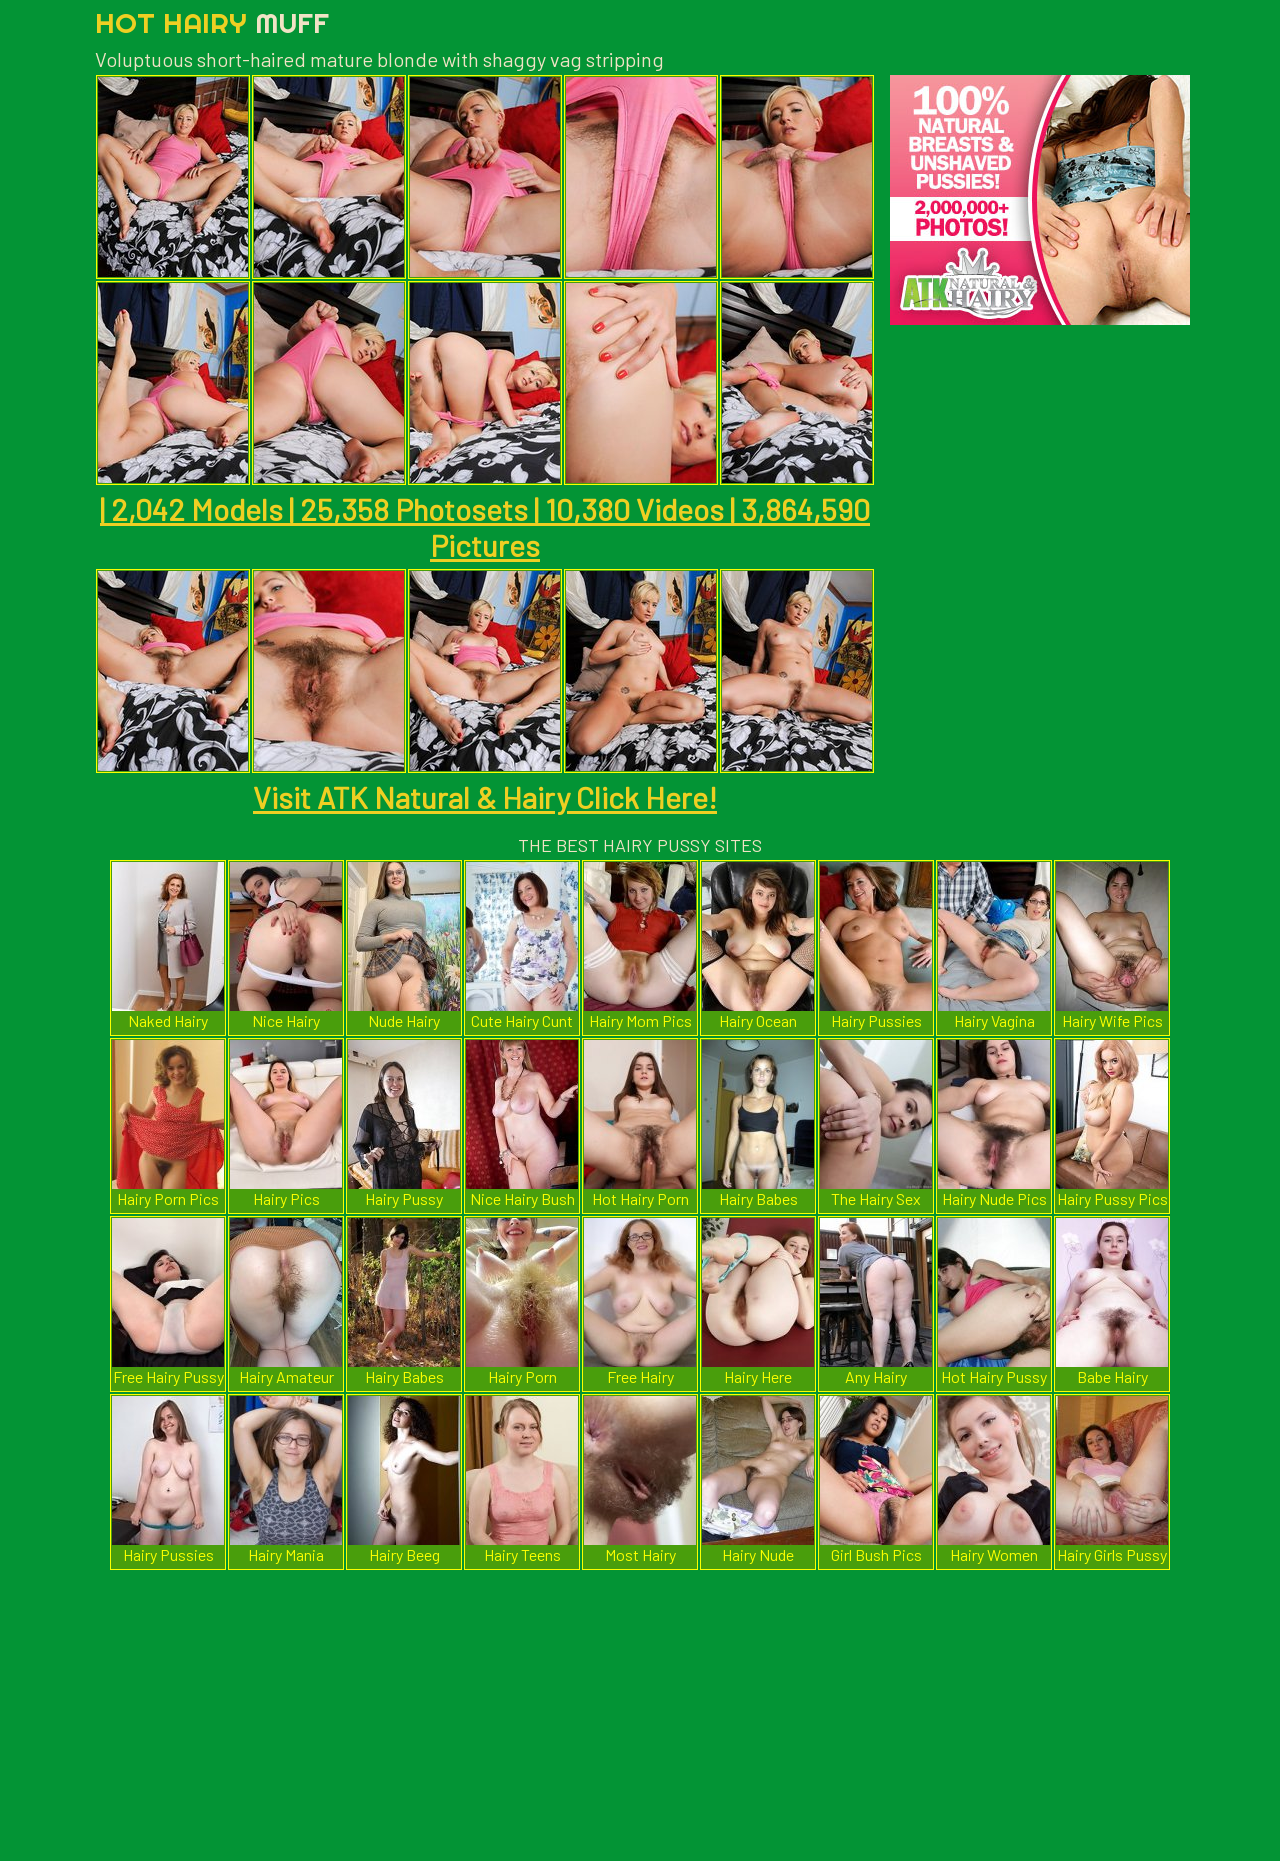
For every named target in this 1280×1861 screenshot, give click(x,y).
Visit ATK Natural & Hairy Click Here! (485, 797)
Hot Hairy (212, 22)
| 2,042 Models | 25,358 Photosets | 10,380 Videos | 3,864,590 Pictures (485, 527)
